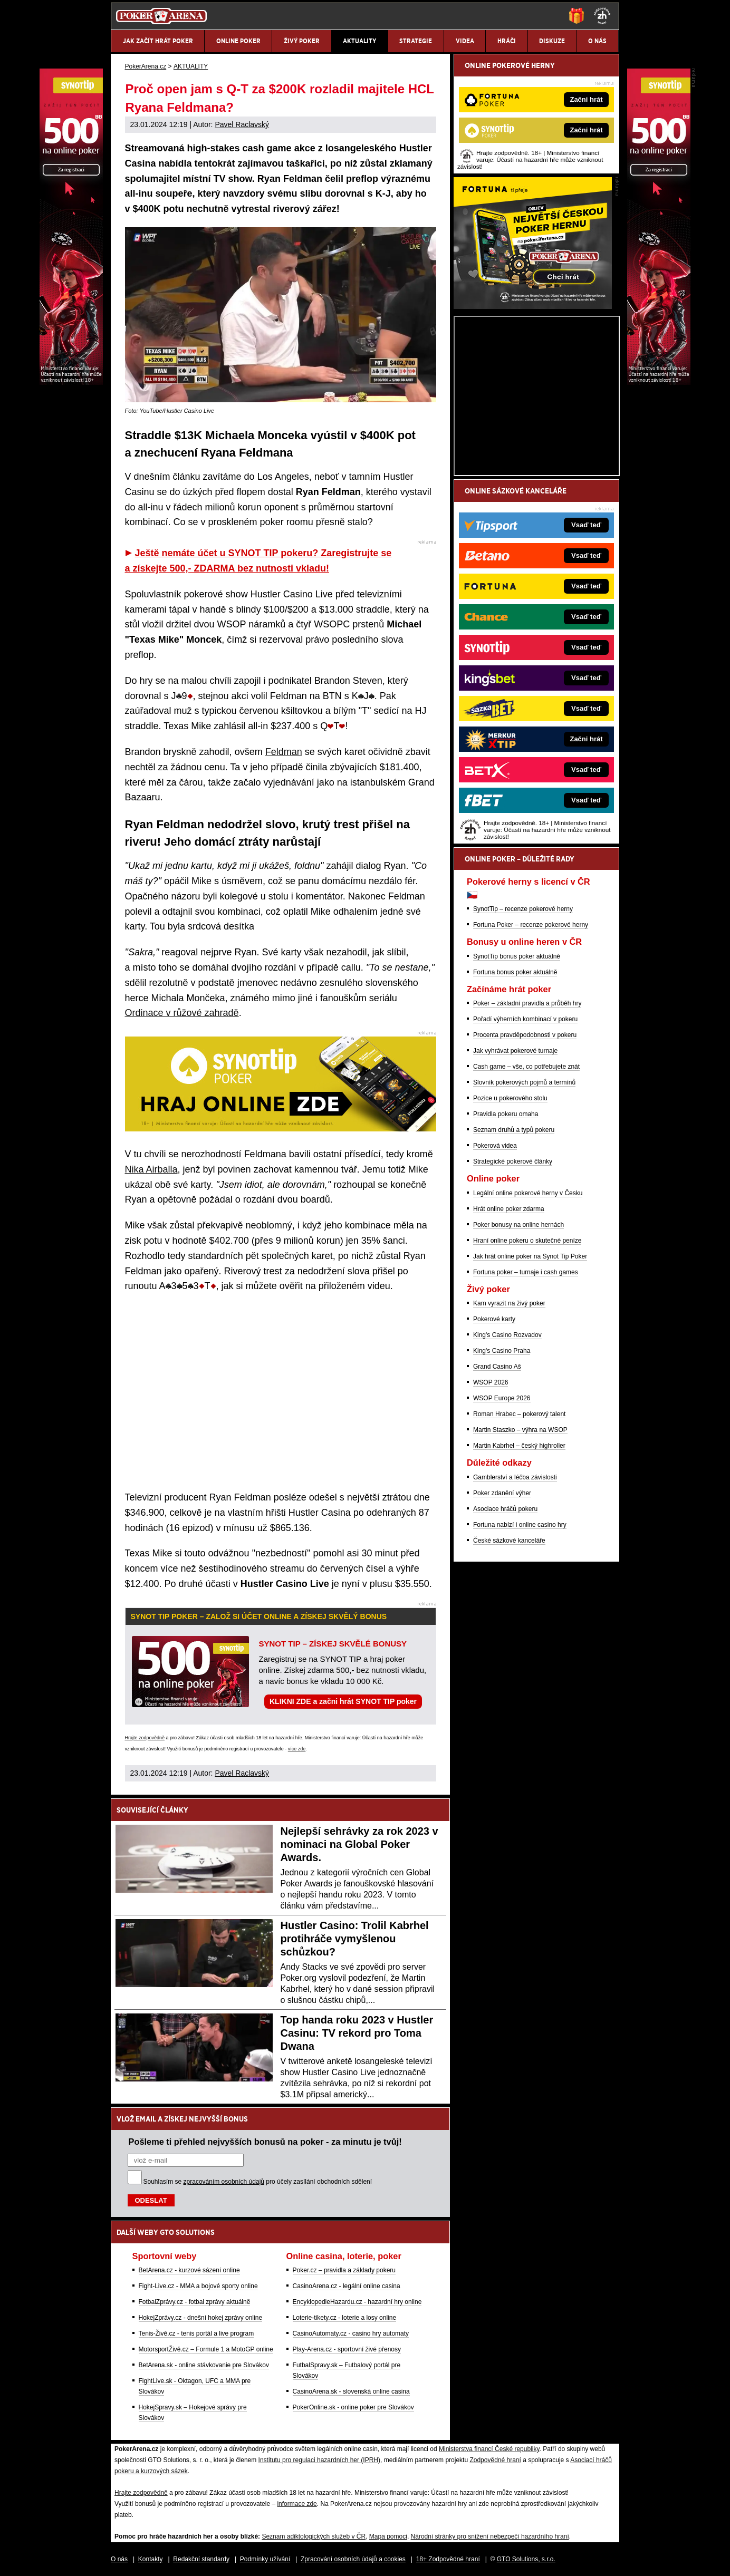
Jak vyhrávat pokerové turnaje (515, 1050)
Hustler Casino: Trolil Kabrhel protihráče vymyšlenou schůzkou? (355, 1939)
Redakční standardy (201, 2559)
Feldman (283, 752)
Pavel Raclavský (242, 124)
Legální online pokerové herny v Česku (527, 1193)
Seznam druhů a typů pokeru (513, 1130)
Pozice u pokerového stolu (510, 1098)
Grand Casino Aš (497, 1366)
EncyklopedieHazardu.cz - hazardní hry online (357, 2302)
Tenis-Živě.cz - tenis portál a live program (196, 2333)
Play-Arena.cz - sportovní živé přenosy (347, 2349)
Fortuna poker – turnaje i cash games (525, 1272)
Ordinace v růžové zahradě (182, 1013)
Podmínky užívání (265, 2559)
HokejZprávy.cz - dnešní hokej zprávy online (201, 2317)
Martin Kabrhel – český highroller (519, 1445)
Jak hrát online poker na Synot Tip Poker (530, 1256)
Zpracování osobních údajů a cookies (353, 2559)
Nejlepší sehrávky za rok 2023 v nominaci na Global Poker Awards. (359, 1844)
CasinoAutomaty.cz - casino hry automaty (351, 2333)
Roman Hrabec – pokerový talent (519, 1414)
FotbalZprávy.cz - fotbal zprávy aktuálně (195, 2302)
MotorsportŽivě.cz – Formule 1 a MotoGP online (206, 2349)
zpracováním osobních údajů (224, 2181)
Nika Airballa (151, 1169)
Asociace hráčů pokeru (505, 1509)
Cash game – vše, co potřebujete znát (526, 1066)
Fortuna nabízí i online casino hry (519, 1524)
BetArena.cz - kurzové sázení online (189, 2270)
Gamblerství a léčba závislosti (515, 1477)
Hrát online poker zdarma (508, 1209)
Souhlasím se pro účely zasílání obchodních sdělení (257, 2181)
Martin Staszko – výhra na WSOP (520, 1430)
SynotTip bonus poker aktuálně (516, 956)
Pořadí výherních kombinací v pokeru (525, 1019)
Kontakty (150, 2559)
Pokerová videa (495, 1145)
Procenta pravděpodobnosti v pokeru (525, 1035)
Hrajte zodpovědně (145, 1737)
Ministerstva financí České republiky (489, 2449)
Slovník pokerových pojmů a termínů (524, 1082)
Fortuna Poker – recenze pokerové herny (530, 924)
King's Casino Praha (501, 1350)
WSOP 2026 (490, 1382)
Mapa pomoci (388, 2536)
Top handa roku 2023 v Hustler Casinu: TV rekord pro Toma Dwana (357, 2033)
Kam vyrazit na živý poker (509, 1303)
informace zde (296, 2503)
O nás (119, 2559)
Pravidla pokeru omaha (505, 1114)
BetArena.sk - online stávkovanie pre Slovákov (204, 2365)
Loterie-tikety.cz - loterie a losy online (345, 2317)
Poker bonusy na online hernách (518, 1224)
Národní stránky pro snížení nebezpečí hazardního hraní (490, 2536)
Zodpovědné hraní (495, 2460)
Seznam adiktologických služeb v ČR (314, 2536)
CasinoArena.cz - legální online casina (346, 2286)
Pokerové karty (494, 1319)
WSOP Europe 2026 (502, 1398)
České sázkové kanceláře (509, 1540)
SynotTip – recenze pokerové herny (523, 909)
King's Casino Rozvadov (507, 1335)
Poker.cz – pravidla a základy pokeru (344, 2270)
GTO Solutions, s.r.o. (526, 2559)
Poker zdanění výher (502, 1493)
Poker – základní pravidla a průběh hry (527, 1003)
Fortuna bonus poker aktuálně (515, 972)
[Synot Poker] (658, 382)
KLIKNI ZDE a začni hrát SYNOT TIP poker (343, 1701)
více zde (297, 1748)
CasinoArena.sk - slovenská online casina (351, 2391)
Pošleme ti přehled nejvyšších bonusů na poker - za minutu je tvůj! (265, 2141)
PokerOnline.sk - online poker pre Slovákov (353, 2407)
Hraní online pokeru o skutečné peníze (527, 1240)
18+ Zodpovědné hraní (448, 2559)
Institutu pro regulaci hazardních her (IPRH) (319, 2460)
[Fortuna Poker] (533, 306)
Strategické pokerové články (512, 1161)
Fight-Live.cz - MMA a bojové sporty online (198, 2286)
